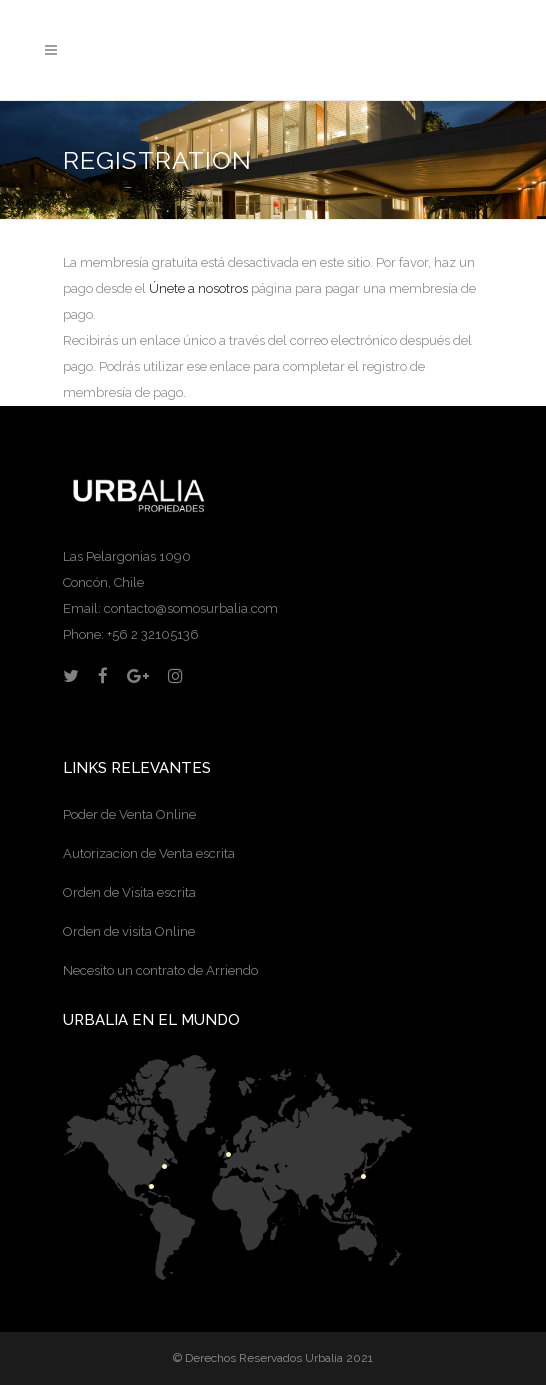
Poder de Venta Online (129, 814)
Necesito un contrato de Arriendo (160, 970)
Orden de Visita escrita (129, 892)
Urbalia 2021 (339, 1358)
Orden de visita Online (129, 931)
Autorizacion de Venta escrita (149, 853)
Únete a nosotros (198, 288)
